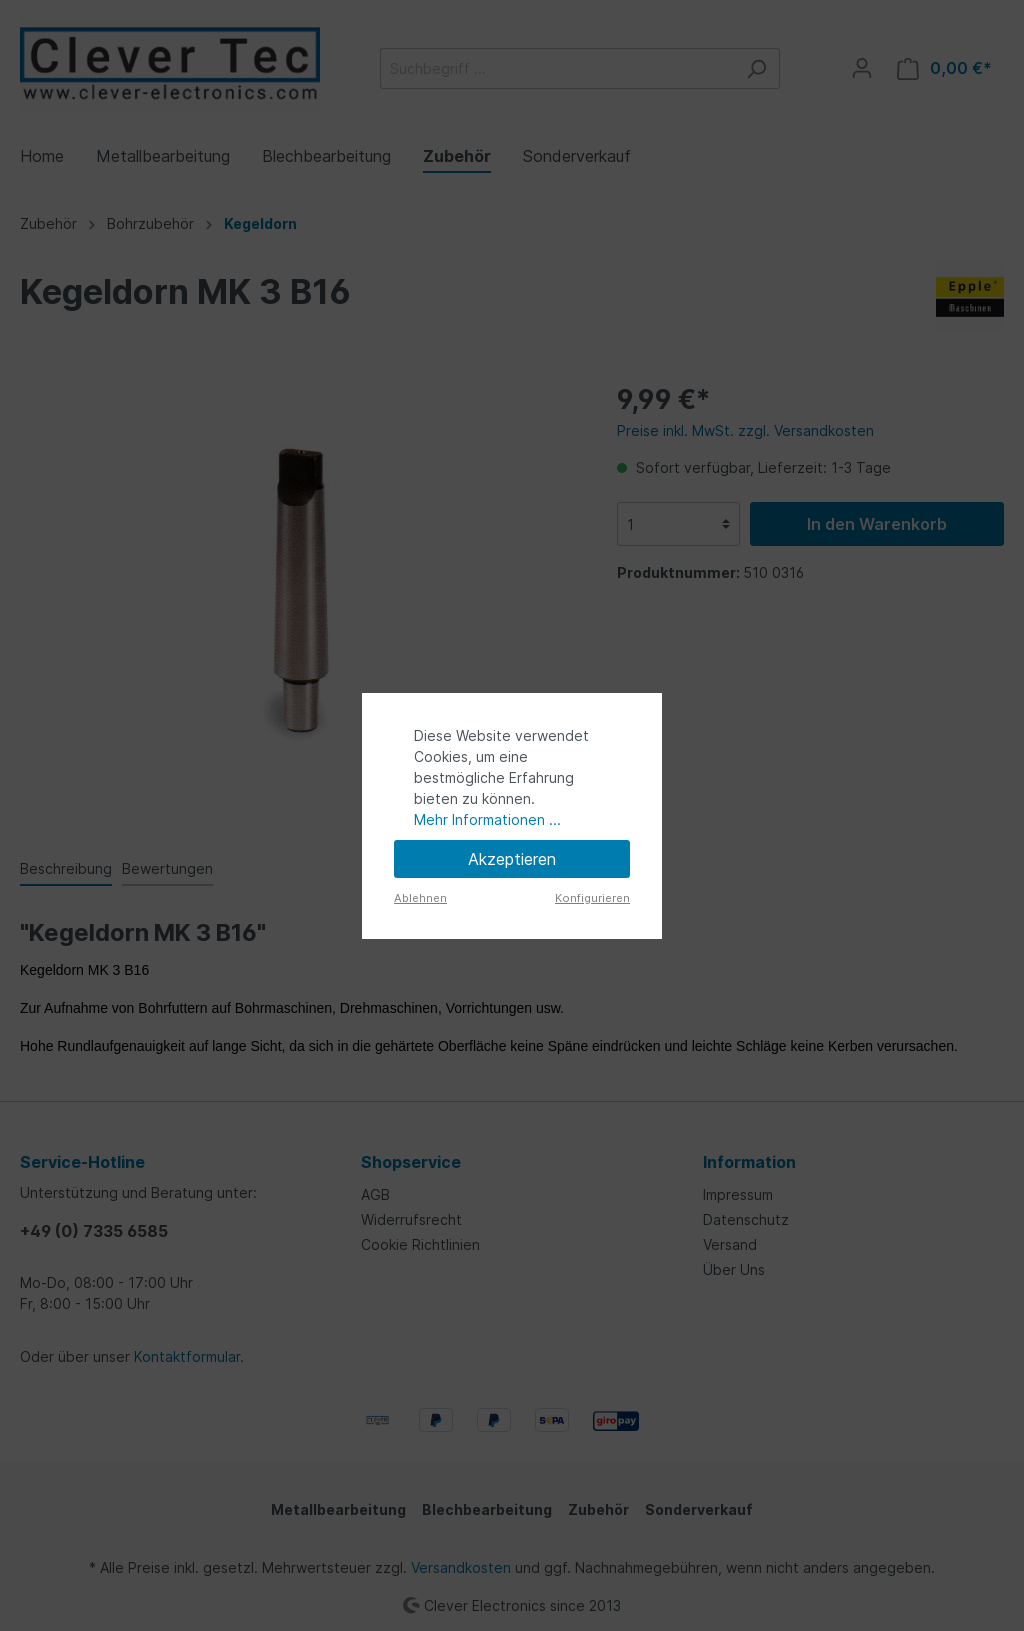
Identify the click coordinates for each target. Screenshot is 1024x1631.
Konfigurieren (592, 898)
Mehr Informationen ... (487, 819)
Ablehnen (420, 898)
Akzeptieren (512, 859)
